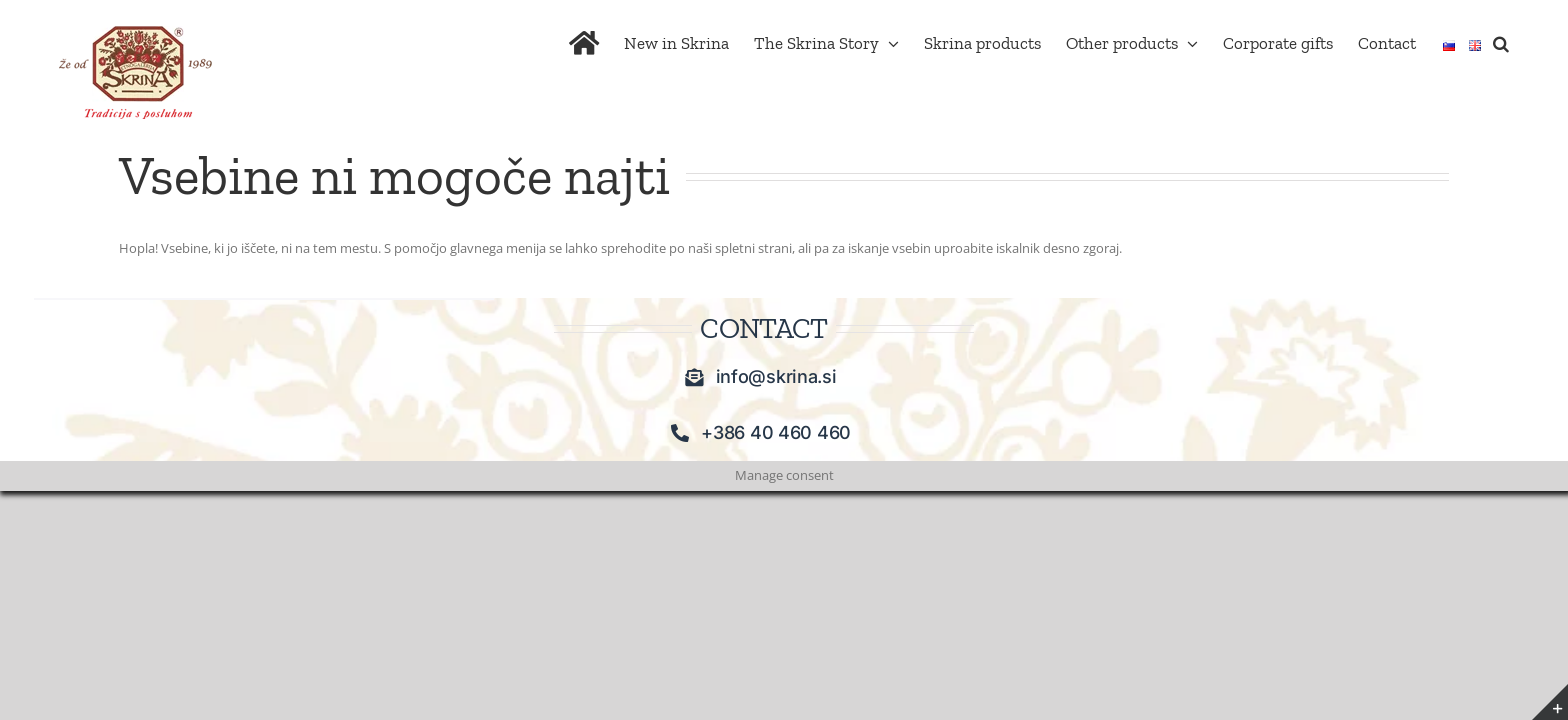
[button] (1526, 42)
